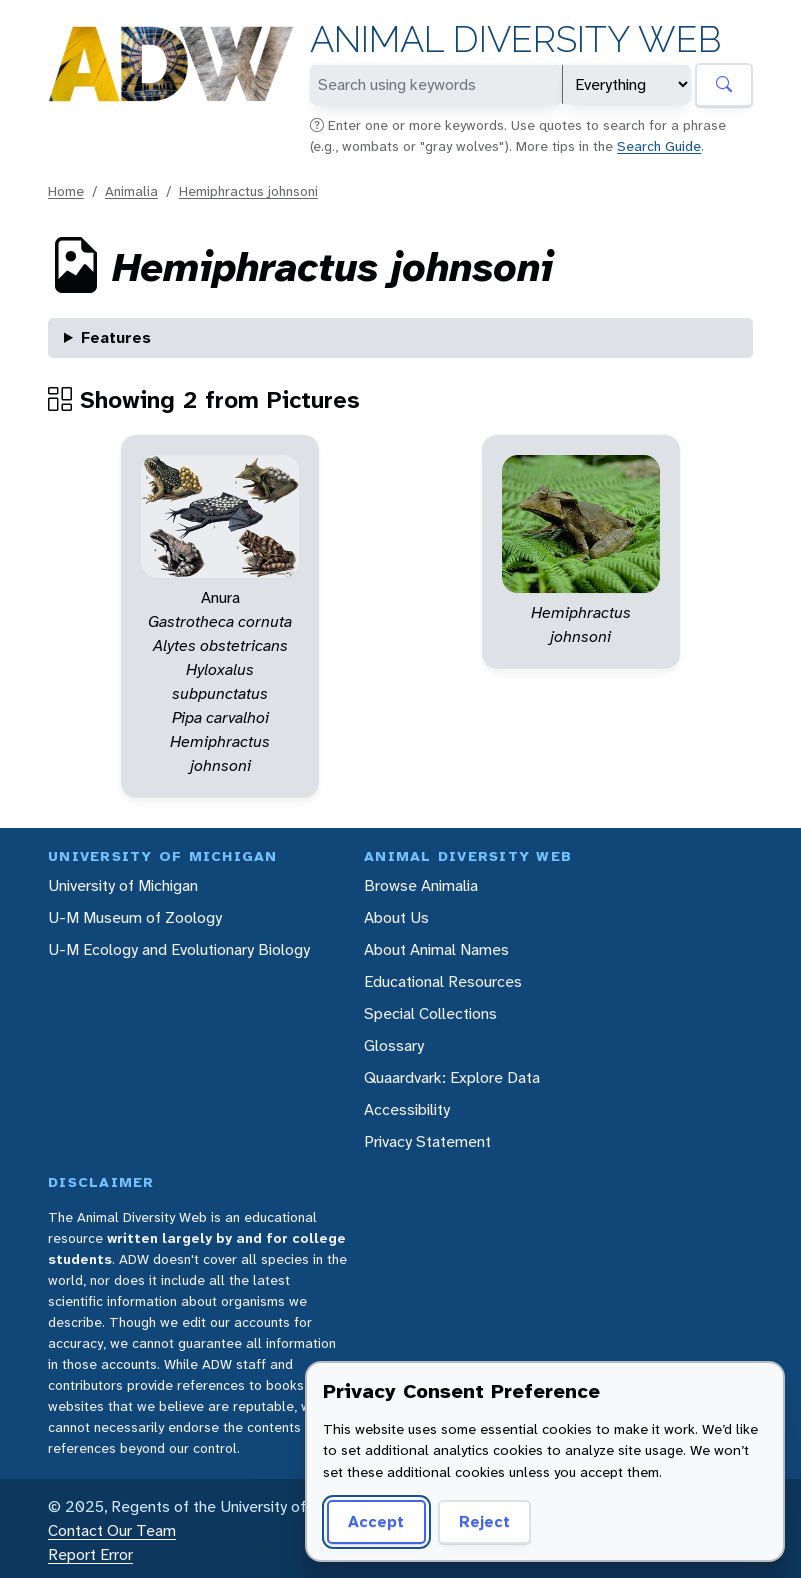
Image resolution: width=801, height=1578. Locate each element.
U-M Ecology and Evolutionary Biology (179, 949)
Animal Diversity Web (515, 39)
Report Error (90, 1554)
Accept (376, 1521)
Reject (484, 1521)
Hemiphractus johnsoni (248, 191)
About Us (396, 917)
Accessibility (407, 1109)
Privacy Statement (427, 1141)
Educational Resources (443, 981)
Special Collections (430, 1013)
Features (116, 337)
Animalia (131, 191)
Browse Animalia (421, 885)
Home (66, 191)
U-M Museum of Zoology (135, 917)
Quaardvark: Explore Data (452, 1077)
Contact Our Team (112, 1530)
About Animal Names (436, 949)
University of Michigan (123, 885)
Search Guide (659, 146)
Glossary (394, 1045)
